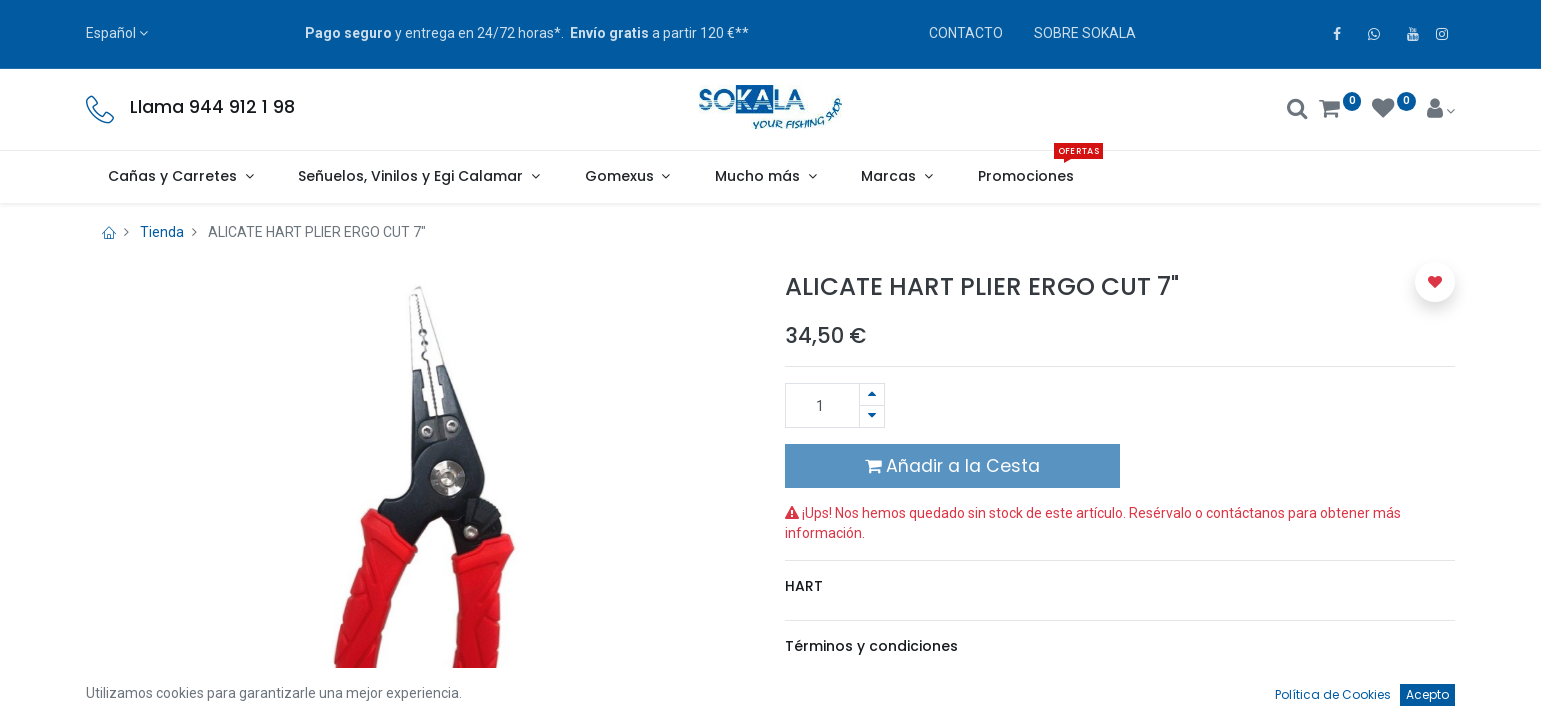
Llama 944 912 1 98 (212, 107)
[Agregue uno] (872, 394)
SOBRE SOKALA (1085, 33)
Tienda (162, 232)
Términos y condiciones (871, 646)
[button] (1435, 282)
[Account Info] (1441, 111)
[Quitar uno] (872, 416)
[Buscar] (1297, 111)
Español (111, 33)
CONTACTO (966, 33)
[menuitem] (1025, 177)
